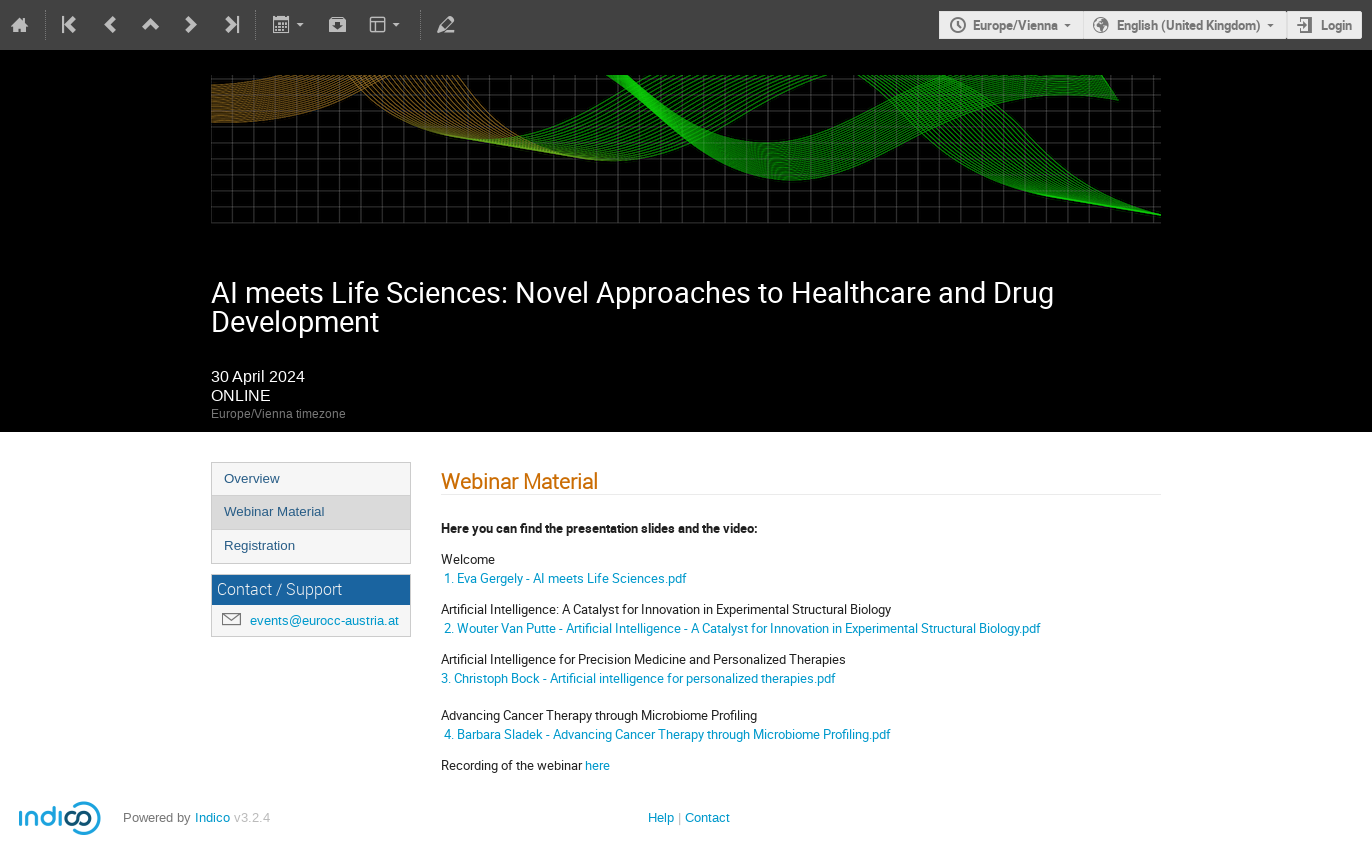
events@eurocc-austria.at (324, 620)
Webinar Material (274, 511)
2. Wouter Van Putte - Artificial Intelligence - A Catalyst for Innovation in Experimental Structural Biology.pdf (742, 628)
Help (661, 817)
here (597, 765)
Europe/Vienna (1015, 25)
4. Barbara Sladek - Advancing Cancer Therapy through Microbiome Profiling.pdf (666, 734)
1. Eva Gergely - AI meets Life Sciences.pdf (564, 578)
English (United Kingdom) (1189, 25)
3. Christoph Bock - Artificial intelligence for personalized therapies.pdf (638, 678)
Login (1336, 25)
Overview (252, 478)
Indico (212, 817)
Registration (259, 545)
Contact (707, 817)
